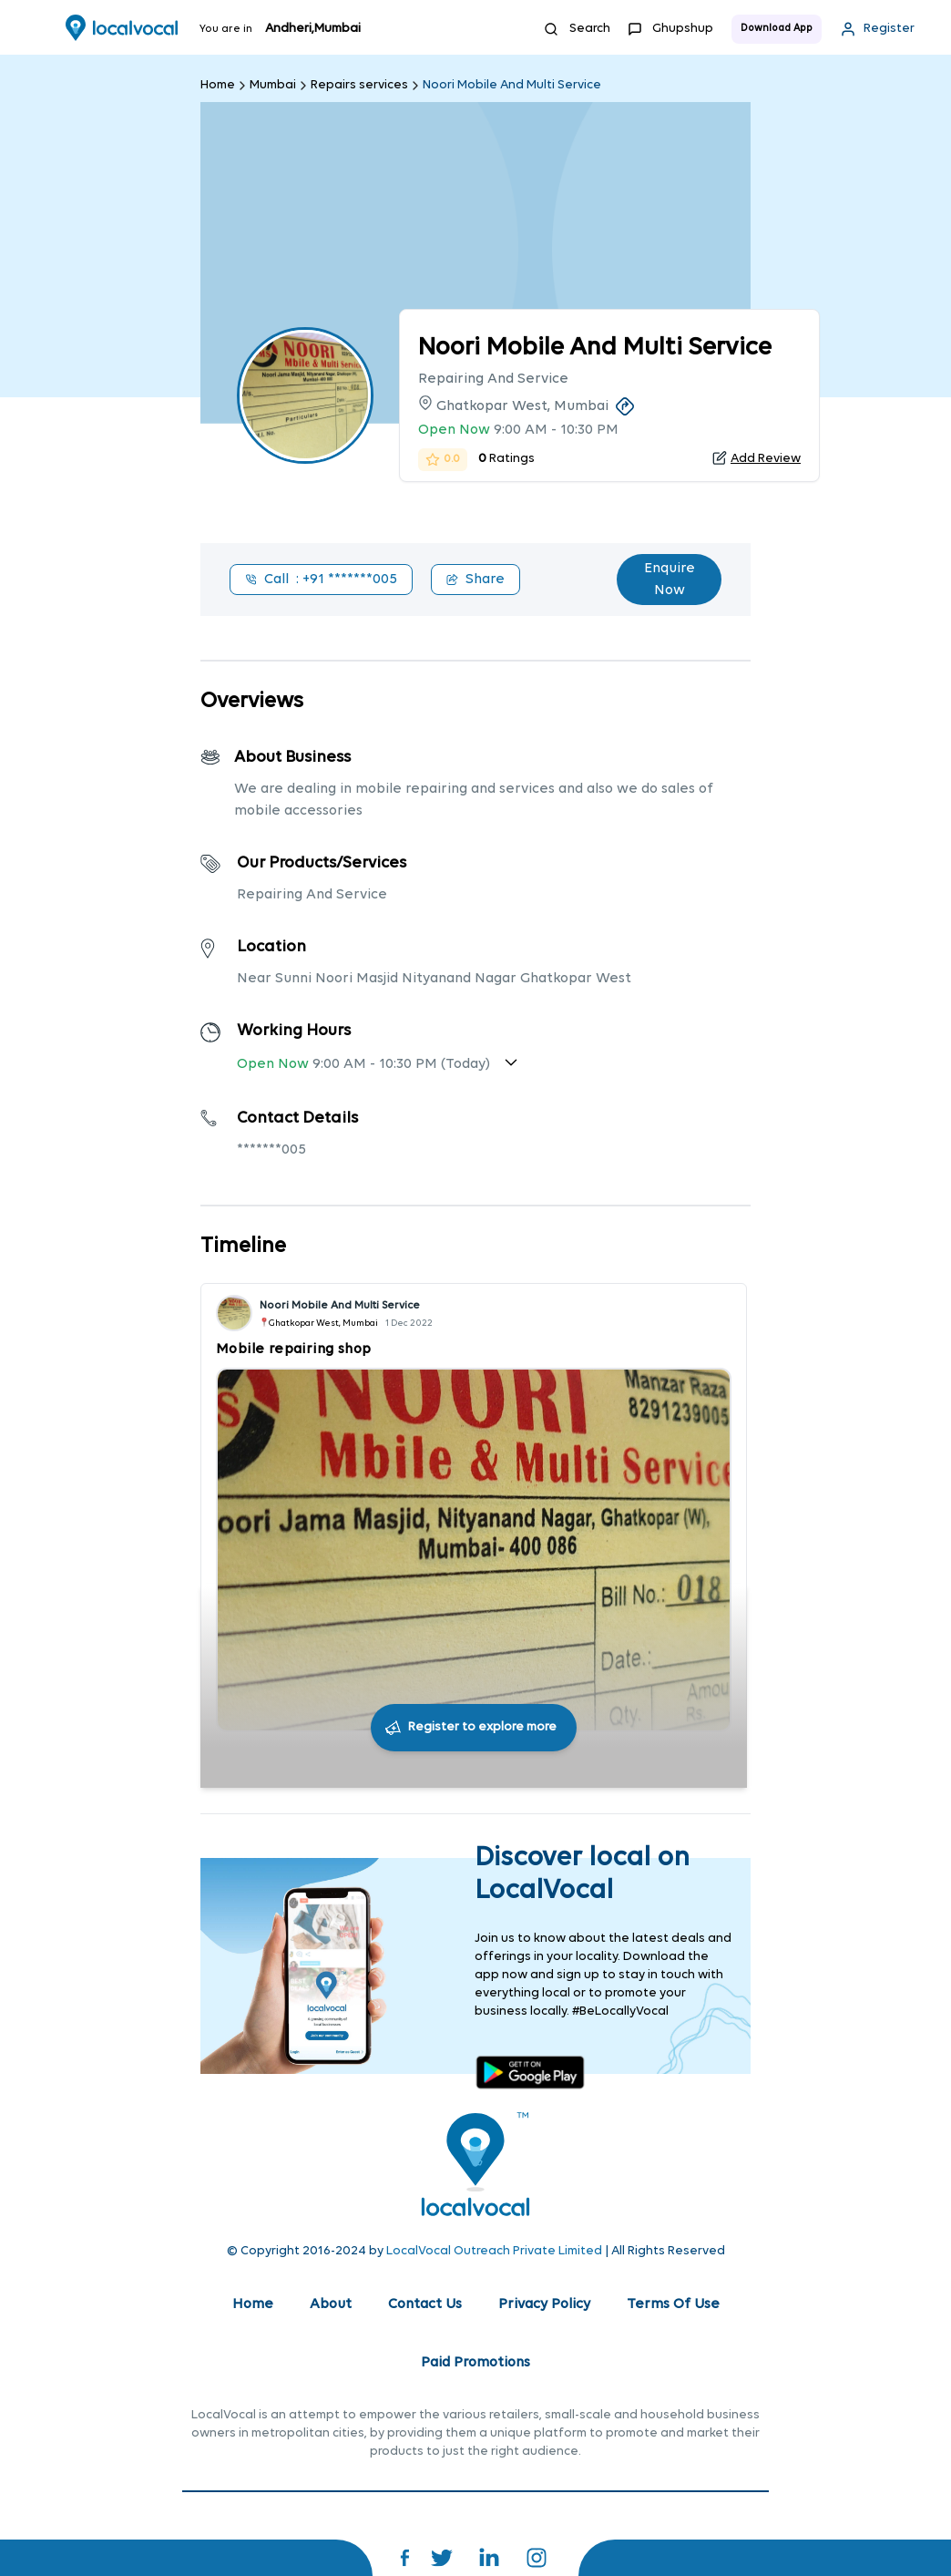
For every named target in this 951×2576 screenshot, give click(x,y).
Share (475, 579)
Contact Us (425, 2304)
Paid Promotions (475, 2362)
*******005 (271, 1150)
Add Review (766, 459)
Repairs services (359, 85)
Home (217, 85)
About (331, 2304)
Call (321, 579)
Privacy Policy (544, 2304)
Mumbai (273, 85)
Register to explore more (482, 1727)
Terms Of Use (673, 2304)
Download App (777, 29)
